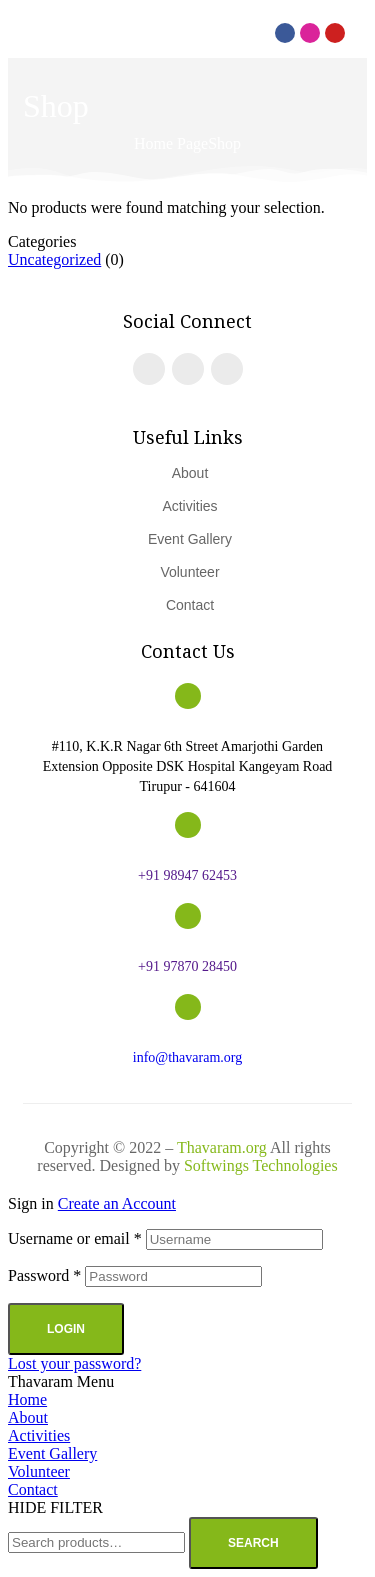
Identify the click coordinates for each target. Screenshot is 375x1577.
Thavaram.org (222, 1147)
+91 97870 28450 (187, 966)
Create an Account (117, 1203)
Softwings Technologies (261, 1165)
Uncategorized (54, 259)
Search (253, 1543)
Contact (33, 1489)
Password (44, 1275)
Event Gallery (52, 1453)
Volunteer (39, 1471)
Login (66, 1329)
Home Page (171, 143)
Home (27, 1399)
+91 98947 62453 (187, 875)
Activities (39, 1435)
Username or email (75, 1238)
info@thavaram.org (187, 1057)
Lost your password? (74, 1363)
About (28, 1417)
